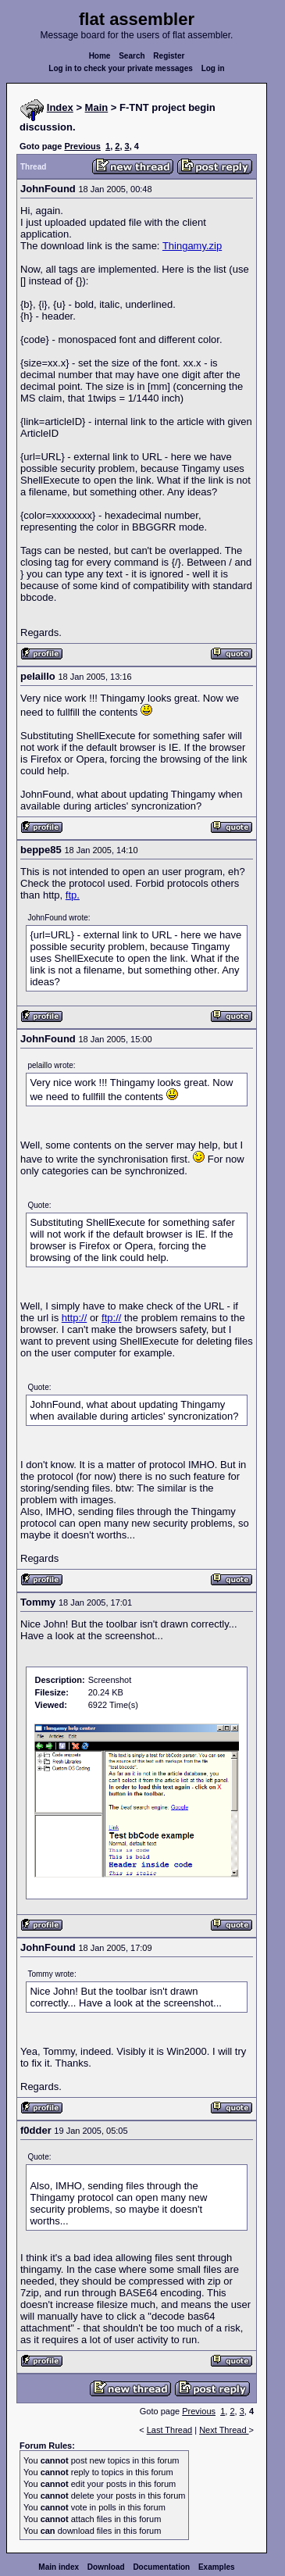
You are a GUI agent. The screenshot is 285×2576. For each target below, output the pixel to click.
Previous (82, 146)
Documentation (161, 2567)
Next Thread (223, 2430)
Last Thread (170, 2430)
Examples (216, 2567)
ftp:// (111, 1318)
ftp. (73, 895)
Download (106, 2567)
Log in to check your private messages (120, 68)
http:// (74, 1318)
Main (97, 107)
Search (131, 56)
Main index (58, 2567)
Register (168, 56)
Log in (213, 68)
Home (100, 56)
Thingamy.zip (192, 246)
